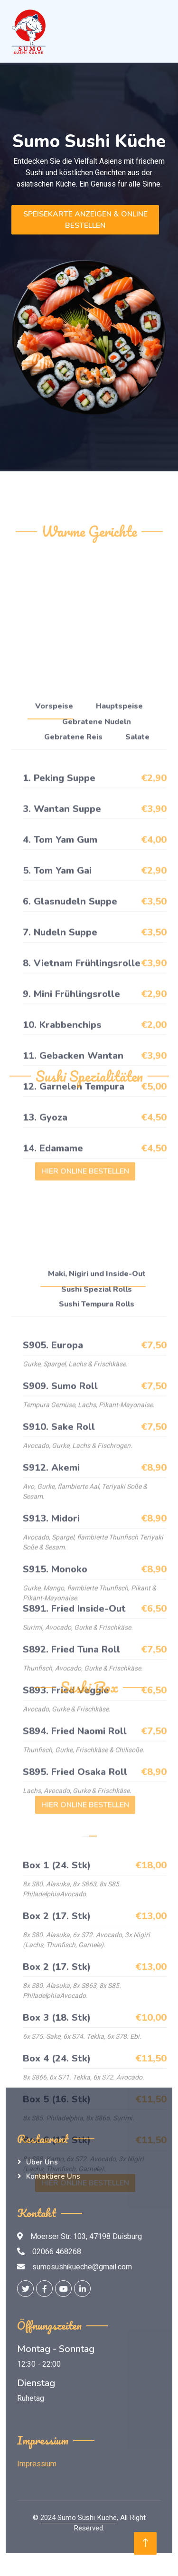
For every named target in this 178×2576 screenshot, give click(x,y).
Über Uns (42, 2162)
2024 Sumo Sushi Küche (78, 2517)
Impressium (36, 2464)
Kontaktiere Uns (53, 2176)
